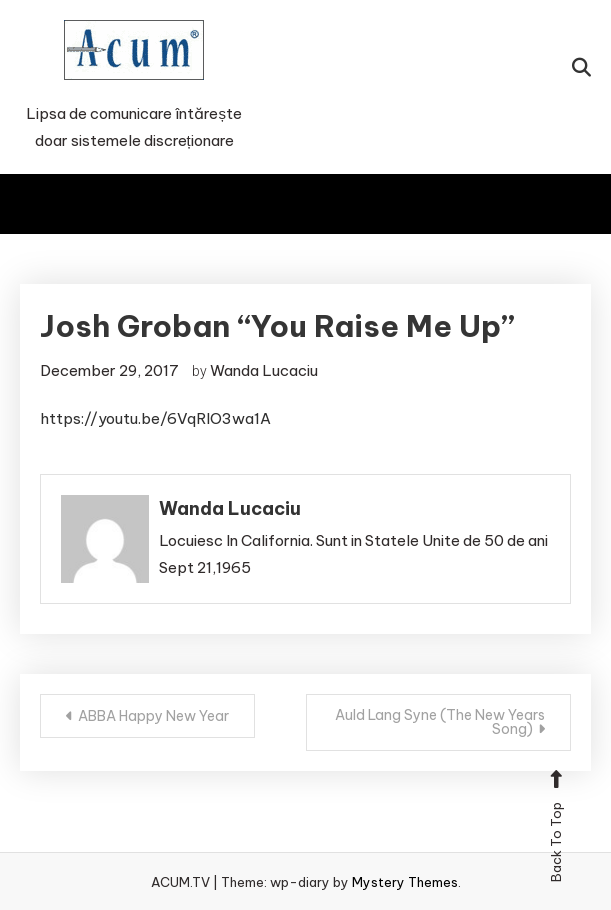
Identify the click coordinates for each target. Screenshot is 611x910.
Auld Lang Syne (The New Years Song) (440, 722)
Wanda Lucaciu (264, 370)
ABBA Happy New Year (153, 716)
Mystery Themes (405, 882)
